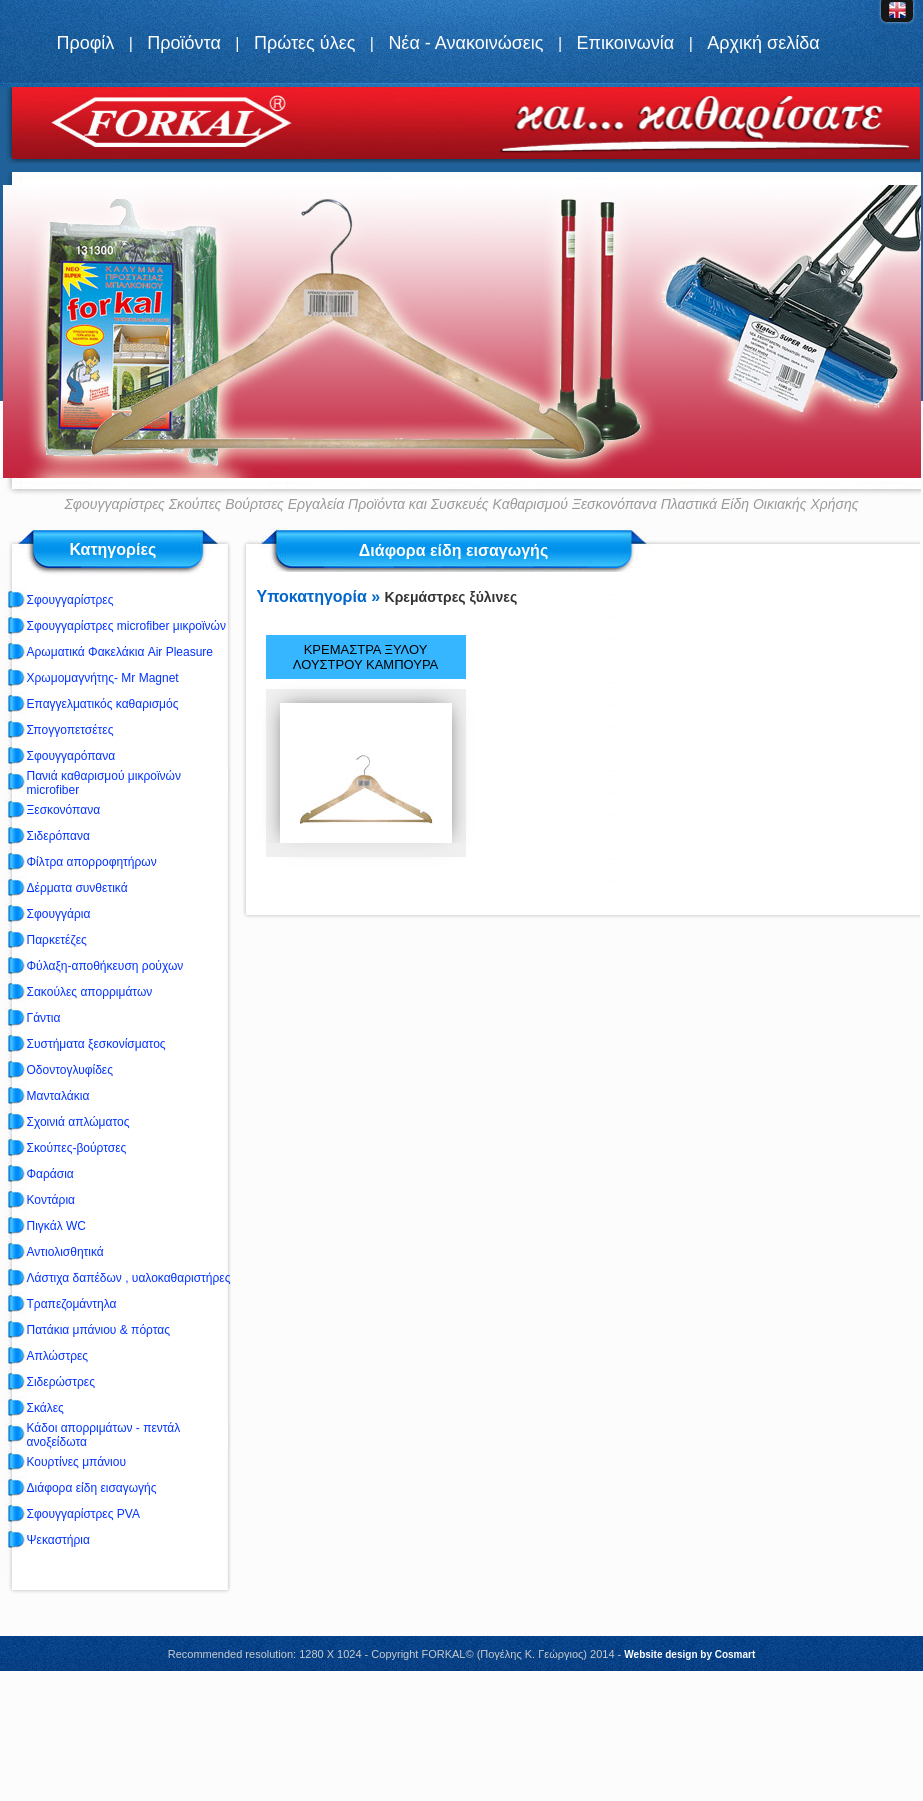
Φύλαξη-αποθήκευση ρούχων (105, 966)
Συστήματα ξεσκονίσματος (96, 1044)
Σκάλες (45, 1408)
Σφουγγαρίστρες (70, 600)
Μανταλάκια (58, 1096)
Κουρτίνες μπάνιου (77, 1462)
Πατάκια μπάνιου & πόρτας (98, 1330)
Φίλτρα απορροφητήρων (92, 862)
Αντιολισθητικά (65, 1252)
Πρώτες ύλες (304, 43)
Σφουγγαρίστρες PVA (83, 1514)
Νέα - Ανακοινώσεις (465, 43)
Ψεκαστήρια (58, 1540)
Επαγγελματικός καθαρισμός (103, 704)
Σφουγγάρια (59, 914)
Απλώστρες (58, 1356)
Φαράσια (50, 1174)
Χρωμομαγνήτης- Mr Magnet (103, 678)
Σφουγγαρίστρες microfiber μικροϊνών (126, 626)
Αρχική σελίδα (763, 43)
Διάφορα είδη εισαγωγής (92, 1488)
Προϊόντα (184, 43)
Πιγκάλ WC (56, 1226)
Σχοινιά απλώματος (78, 1122)
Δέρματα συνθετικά (77, 888)
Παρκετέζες (57, 940)
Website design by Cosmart (689, 1654)
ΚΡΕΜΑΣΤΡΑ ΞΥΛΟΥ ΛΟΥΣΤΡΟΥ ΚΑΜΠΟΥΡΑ (365, 657)
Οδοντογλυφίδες (70, 1070)
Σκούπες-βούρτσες (77, 1148)
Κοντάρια (51, 1200)
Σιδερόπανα (58, 836)
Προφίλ (85, 43)
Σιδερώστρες (61, 1382)
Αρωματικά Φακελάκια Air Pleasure (120, 652)
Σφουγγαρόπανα (71, 756)
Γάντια (44, 1018)
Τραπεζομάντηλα (72, 1304)
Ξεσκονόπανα (64, 810)
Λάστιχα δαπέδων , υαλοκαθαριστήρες (129, 1278)
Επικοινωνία (626, 43)
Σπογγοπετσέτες (70, 730)
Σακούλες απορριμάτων (90, 992)
